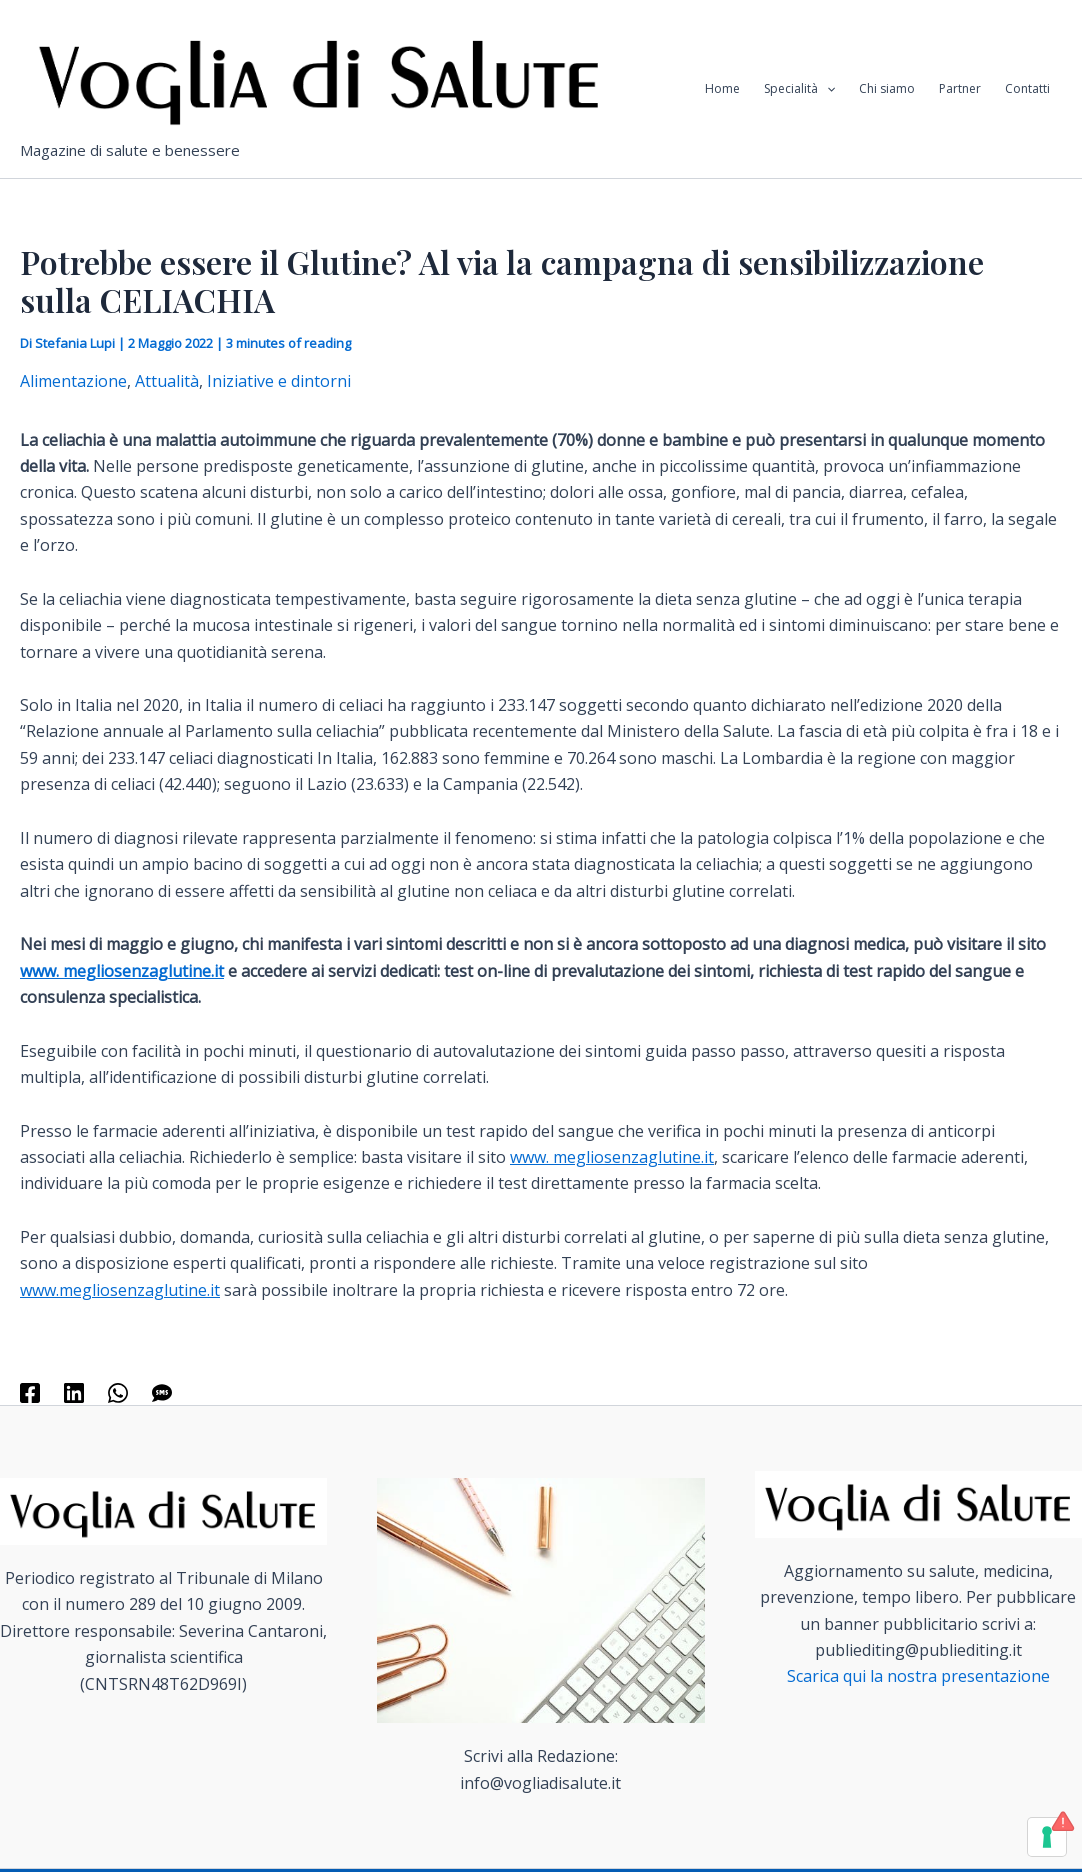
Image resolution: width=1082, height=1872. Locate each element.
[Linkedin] (74, 1391)
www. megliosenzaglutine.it (122, 971)
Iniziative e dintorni (279, 381)
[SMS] (162, 1391)
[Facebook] (30, 1391)
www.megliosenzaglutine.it (120, 1290)
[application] (826, 89)
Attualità (167, 381)
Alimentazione (73, 381)
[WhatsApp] (118, 1391)
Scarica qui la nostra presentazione (918, 1676)
